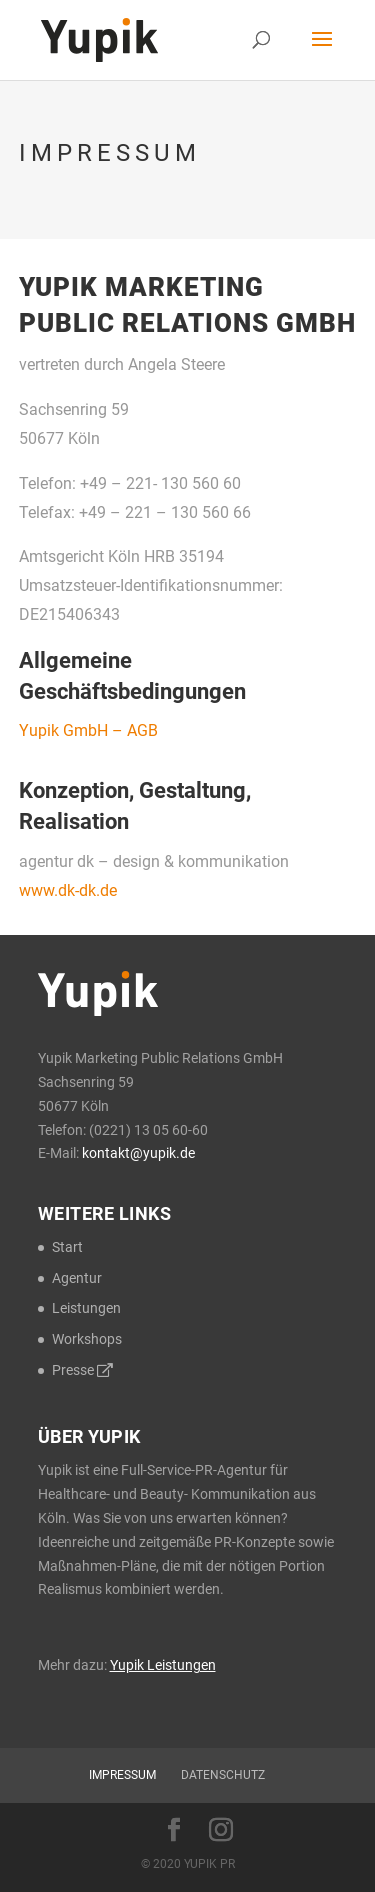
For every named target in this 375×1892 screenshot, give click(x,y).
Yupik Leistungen (163, 1665)
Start (67, 1247)
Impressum (122, 1775)
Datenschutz (223, 1775)
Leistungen (86, 1308)
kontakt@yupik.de (138, 1153)
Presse (82, 1370)
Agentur (77, 1278)
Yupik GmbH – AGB (88, 730)
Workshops (87, 1339)
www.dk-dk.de (68, 890)
